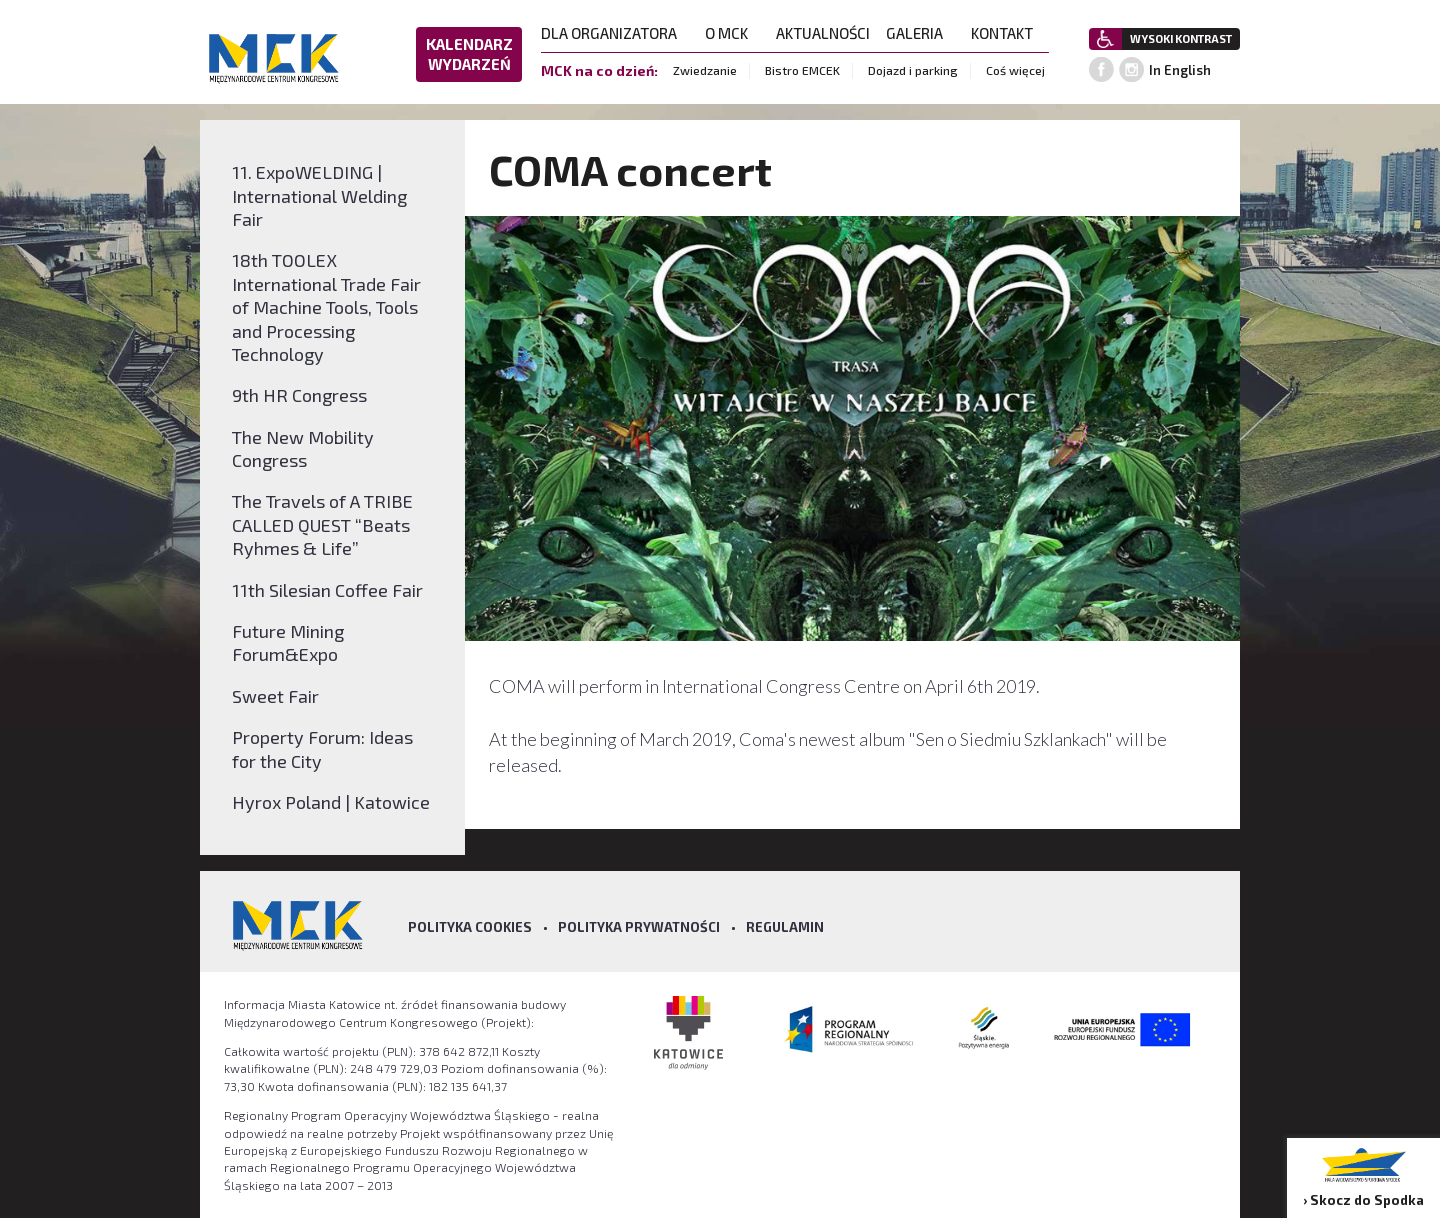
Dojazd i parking (913, 70)
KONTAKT (1008, 33)
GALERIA (920, 33)
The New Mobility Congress (303, 448)
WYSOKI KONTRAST (1181, 38)
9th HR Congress (299, 395)
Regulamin (785, 927)
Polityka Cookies (470, 927)
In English (1180, 70)
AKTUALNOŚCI (823, 33)
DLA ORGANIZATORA (615, 33)
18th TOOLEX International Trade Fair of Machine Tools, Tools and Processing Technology (326, 307)
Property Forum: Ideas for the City (322, 748)
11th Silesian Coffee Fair (327, 590)
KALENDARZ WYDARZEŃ (469, 54)
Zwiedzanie (705, 70)
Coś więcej (1015, 70)
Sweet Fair (275, 696)
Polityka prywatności (639, 927)
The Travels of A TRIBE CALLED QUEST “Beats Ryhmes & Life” (322, 524)
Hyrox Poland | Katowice (331, 802)
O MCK (732, 33)
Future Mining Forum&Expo (288, 642)
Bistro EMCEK (802, 70)
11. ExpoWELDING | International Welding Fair (319, 195)
